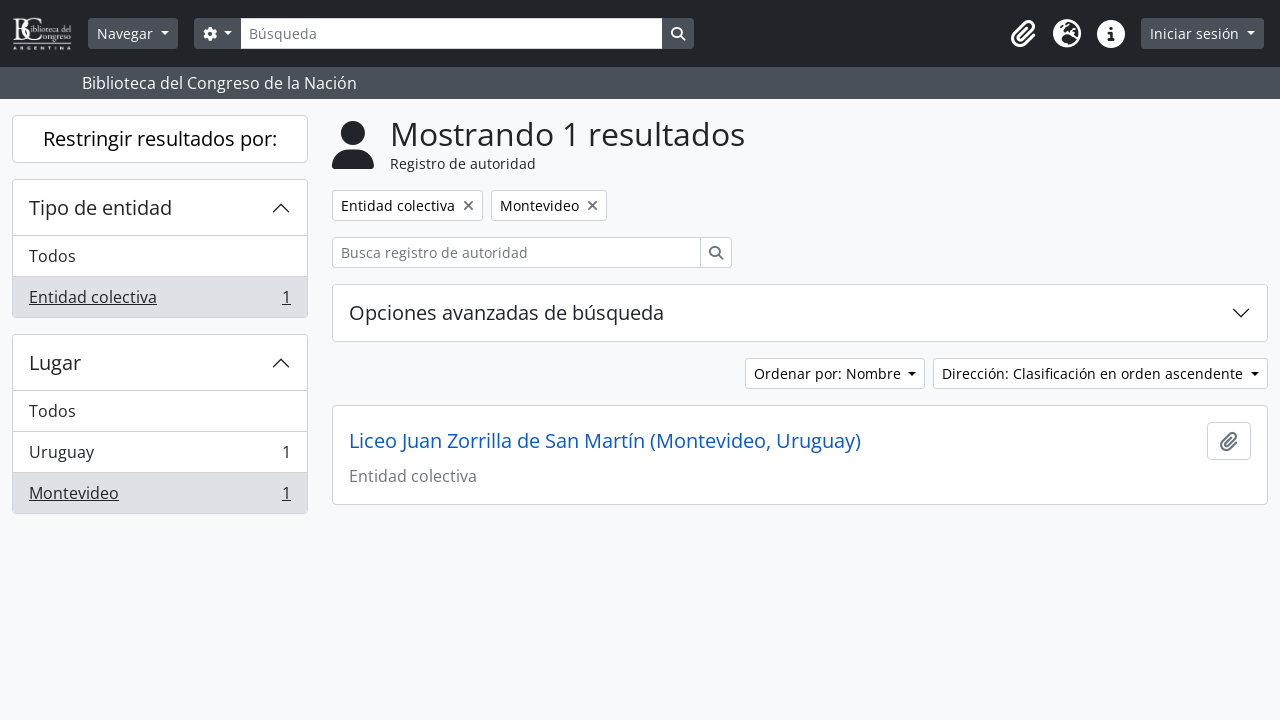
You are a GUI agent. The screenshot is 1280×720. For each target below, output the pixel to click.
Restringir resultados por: (160, 138)
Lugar (55, 362)
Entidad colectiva (159, 301)
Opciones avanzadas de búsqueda (506, 312)
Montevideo (159, 497)
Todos (52, 256)
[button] (1023, 34)
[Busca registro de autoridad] (516, 252)
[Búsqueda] (451, 33)
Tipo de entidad (100, 207)
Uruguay (159, 456)
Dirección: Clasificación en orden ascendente (1094, 373)
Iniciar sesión (1196, 33)
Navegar (127, 33)
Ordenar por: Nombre (829, 373)
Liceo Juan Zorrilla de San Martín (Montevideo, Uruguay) (605, 441)
